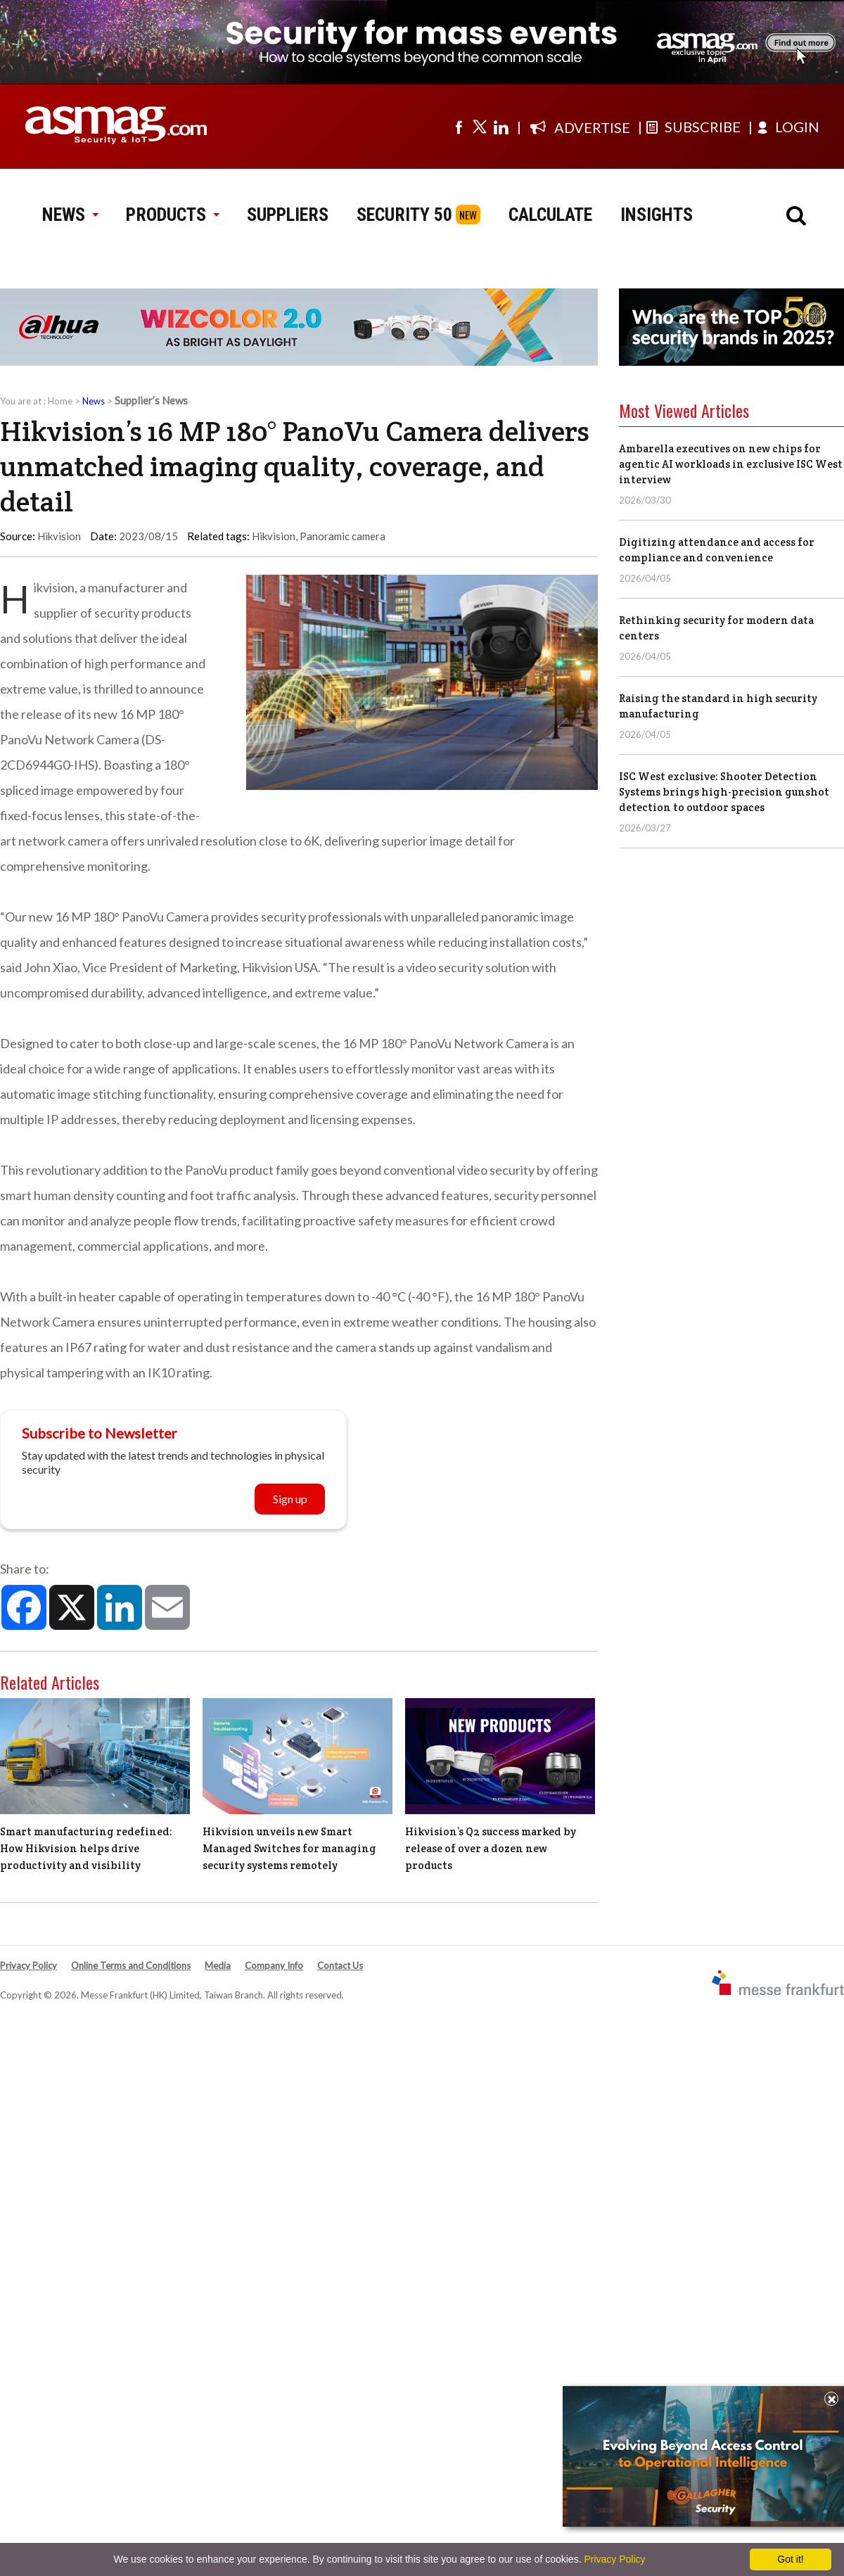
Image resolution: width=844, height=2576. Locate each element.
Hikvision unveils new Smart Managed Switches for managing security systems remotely (289, 1848)
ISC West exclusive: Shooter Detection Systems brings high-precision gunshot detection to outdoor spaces (724, 792)
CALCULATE (550, 214)
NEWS (70, 214)
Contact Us (340, 1965)
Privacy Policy (28, 1965)
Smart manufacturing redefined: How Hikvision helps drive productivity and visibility (86, 1848)
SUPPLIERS (287, 214)
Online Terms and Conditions (131, 1965)
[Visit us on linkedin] (501, 126)
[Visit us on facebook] (458, 126)
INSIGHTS (656, 214)
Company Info (274, 1965)
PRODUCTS (172, 214)
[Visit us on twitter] (480, 126)
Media (218, 1965)
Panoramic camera (342, 536)
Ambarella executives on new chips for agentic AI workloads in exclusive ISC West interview (731, 464)
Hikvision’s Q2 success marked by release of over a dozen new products (490, 1848)
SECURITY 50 (404, 214)
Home (60, 401)
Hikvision (273, 536)
